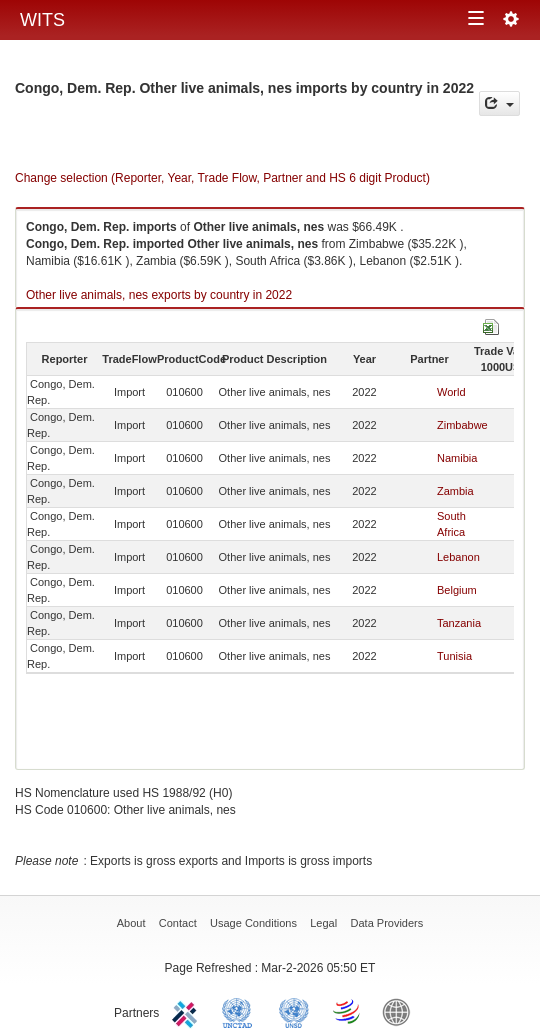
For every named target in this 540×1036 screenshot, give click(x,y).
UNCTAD (241, 1011)
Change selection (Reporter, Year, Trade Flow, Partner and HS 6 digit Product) (222, 178)
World (451, 392)
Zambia (455, 491)
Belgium (457, 590)
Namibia (457, 458)
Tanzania (459, 623)
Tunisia (454, 656)
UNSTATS (294, 1011)
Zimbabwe (462, 425)
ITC (188, 1011)
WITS (42, 20)
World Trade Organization (348, 1011)
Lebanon (458, 557)
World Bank (401, 1011)
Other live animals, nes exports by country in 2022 (159, 295)
